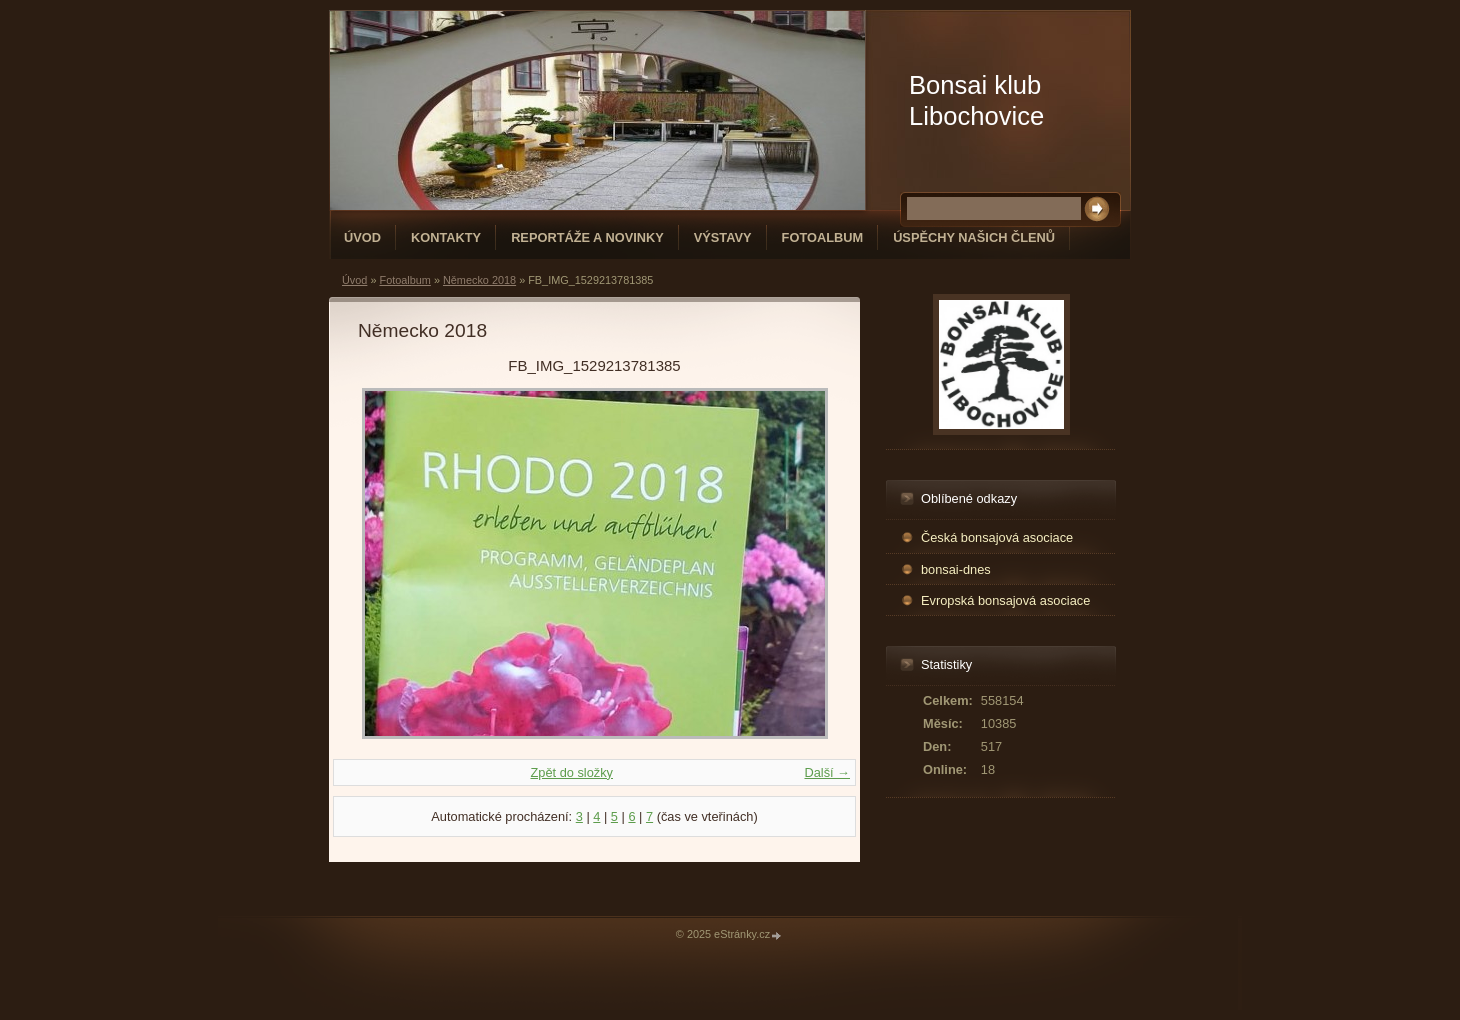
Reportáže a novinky (587, 237)
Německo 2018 (479, 280)
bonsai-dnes (956, 569)
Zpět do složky (571, 772)
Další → (827, 772)
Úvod (362, 237)
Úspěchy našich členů (974, 237)
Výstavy (723, 237)
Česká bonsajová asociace (997, 537)
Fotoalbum (823, 237)
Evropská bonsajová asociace (1005, 600)
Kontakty (446, 237)
